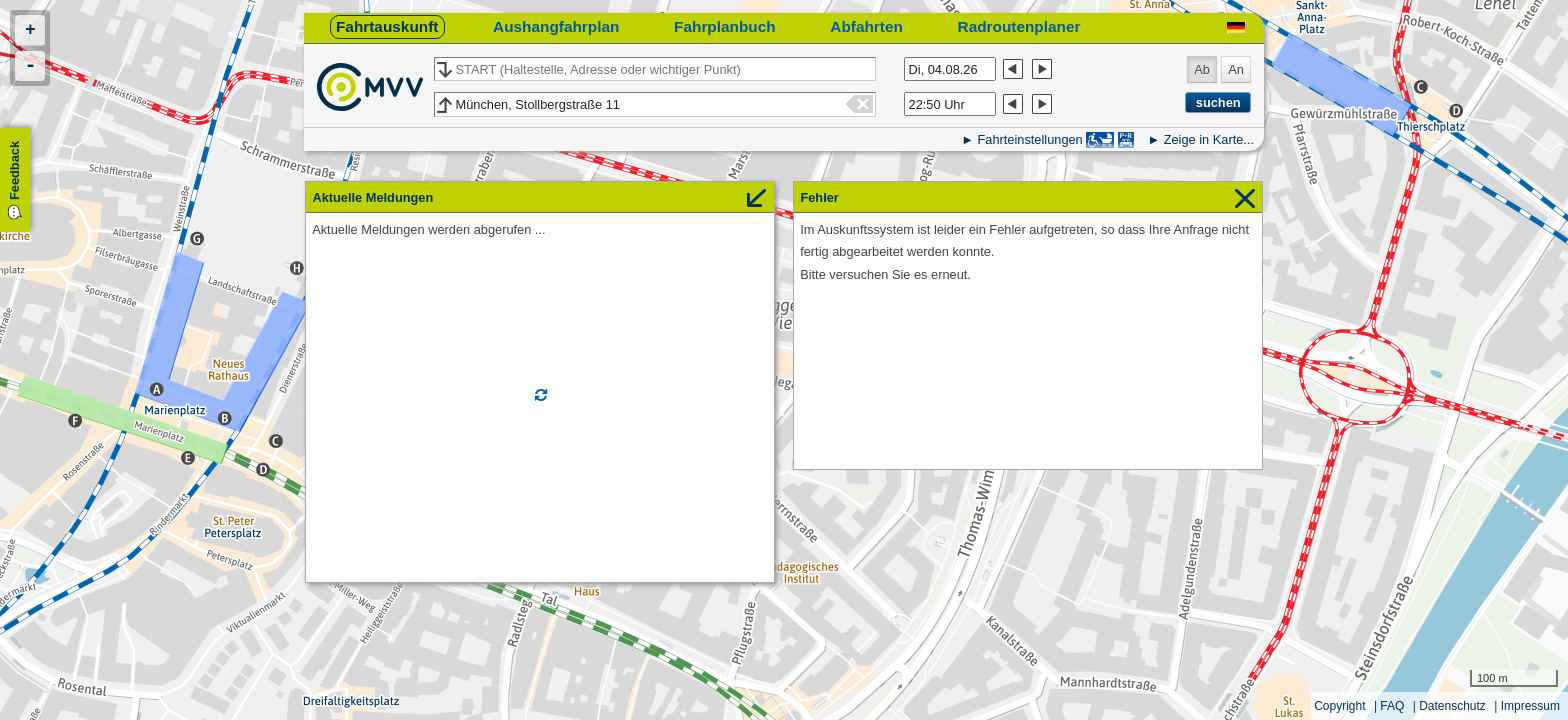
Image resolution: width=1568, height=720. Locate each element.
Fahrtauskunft (387, 26)
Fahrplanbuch (725, 26)
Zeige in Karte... (1209, 139)
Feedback (14, 170)
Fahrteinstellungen (1029, 139)
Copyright (1339, 706)
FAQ (1392, 706)
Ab (1202, 69)
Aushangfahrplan (556, 26)
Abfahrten (866, 26)
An (1236, 69)
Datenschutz (1452, 706)
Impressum (1530, 706)
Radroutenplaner (1019, 26)
